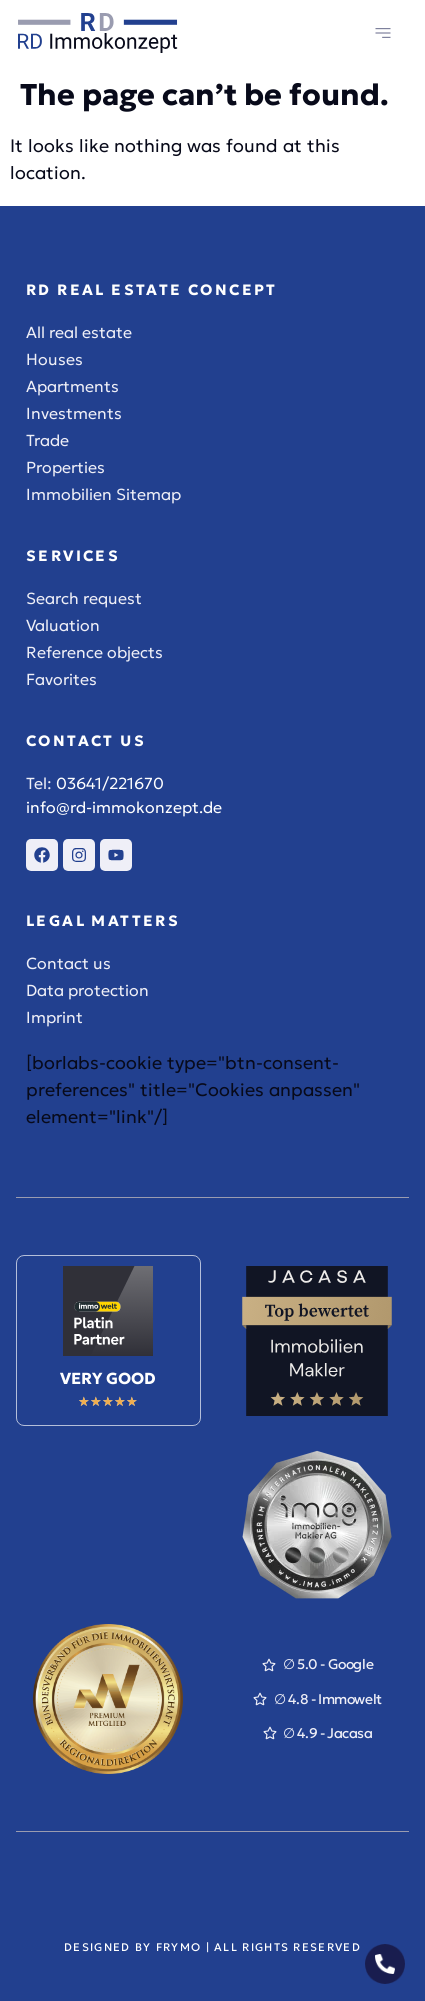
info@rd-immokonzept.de (124, 807)
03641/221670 (110, 783)
